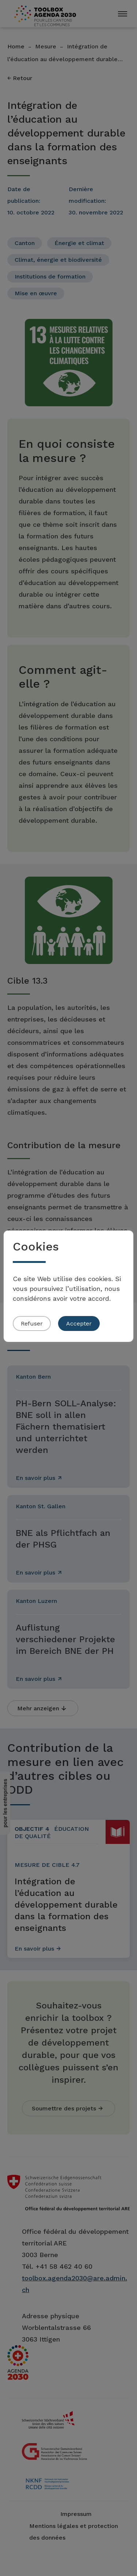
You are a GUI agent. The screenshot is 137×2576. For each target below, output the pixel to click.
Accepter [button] (79, 1323)
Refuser (32, 1323)
